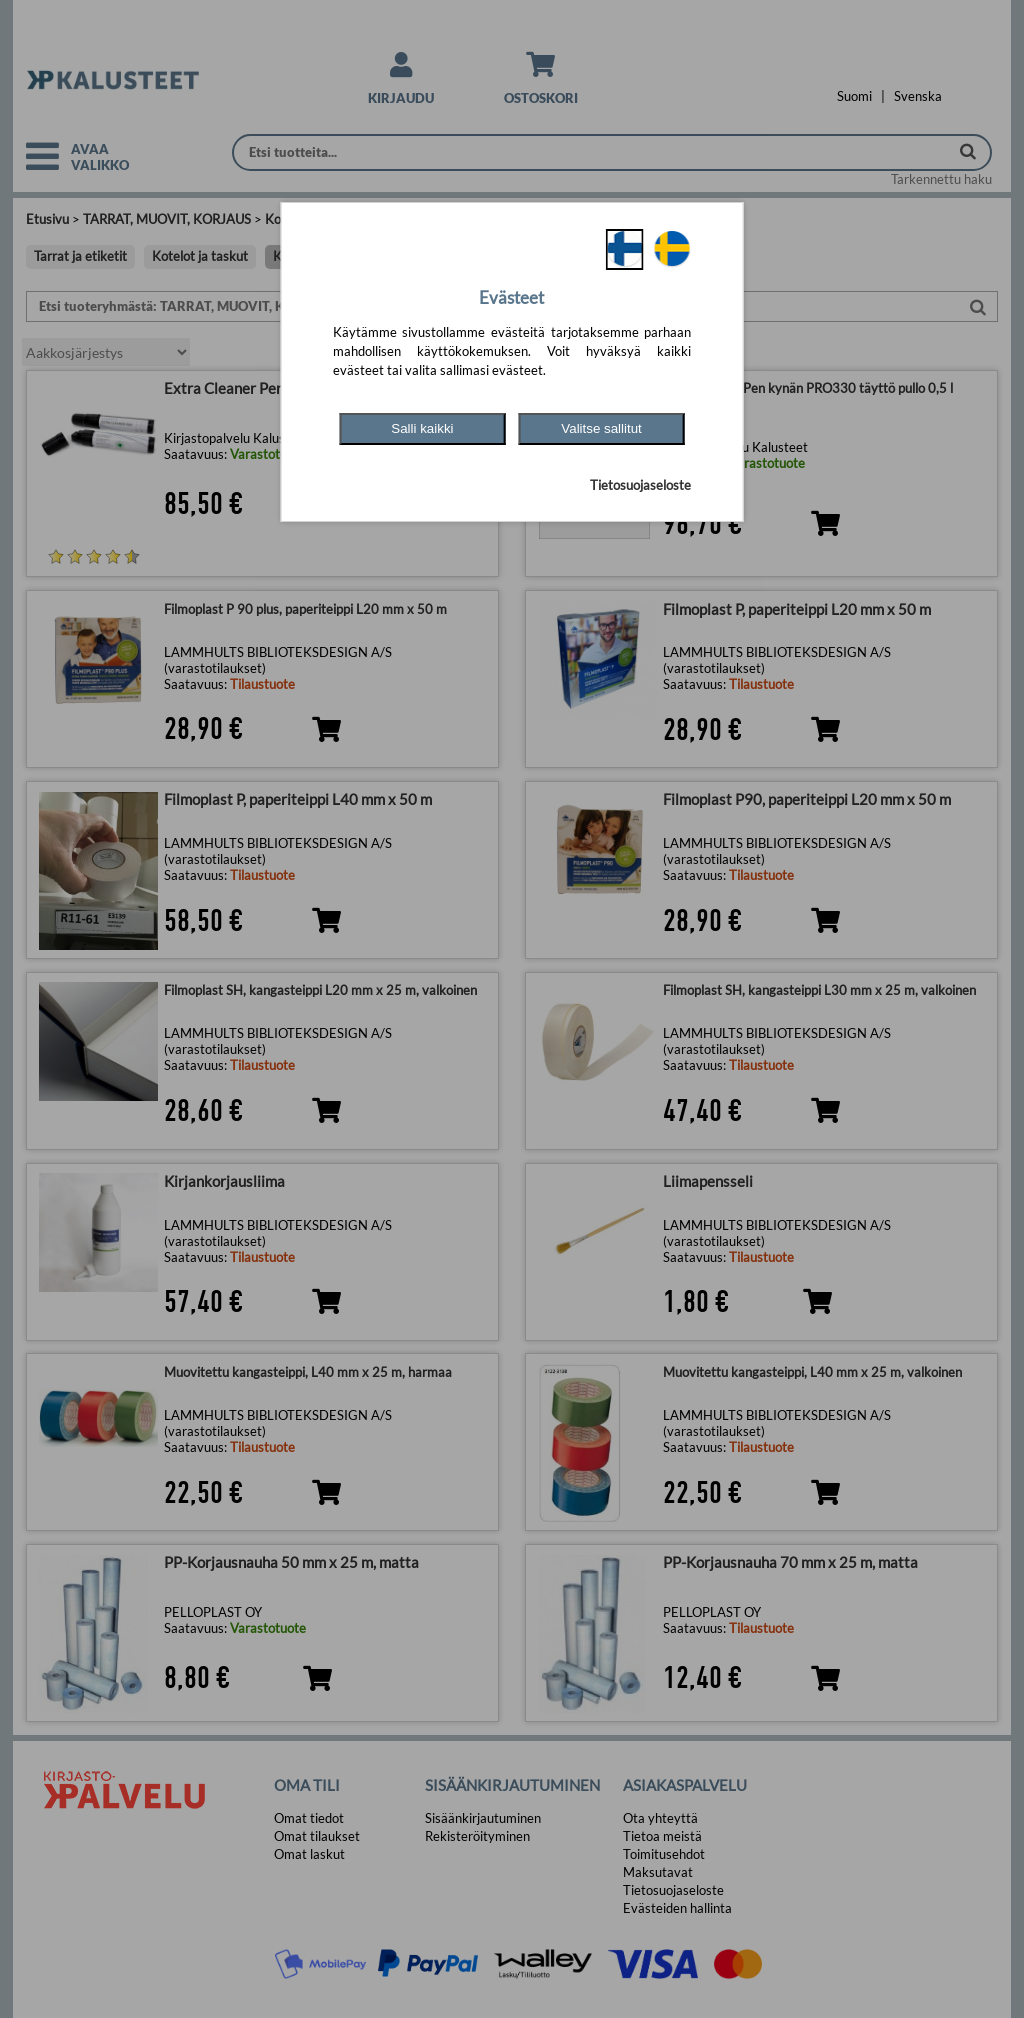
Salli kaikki (422, 428)
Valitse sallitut (601, 428)
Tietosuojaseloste (640, 485)
